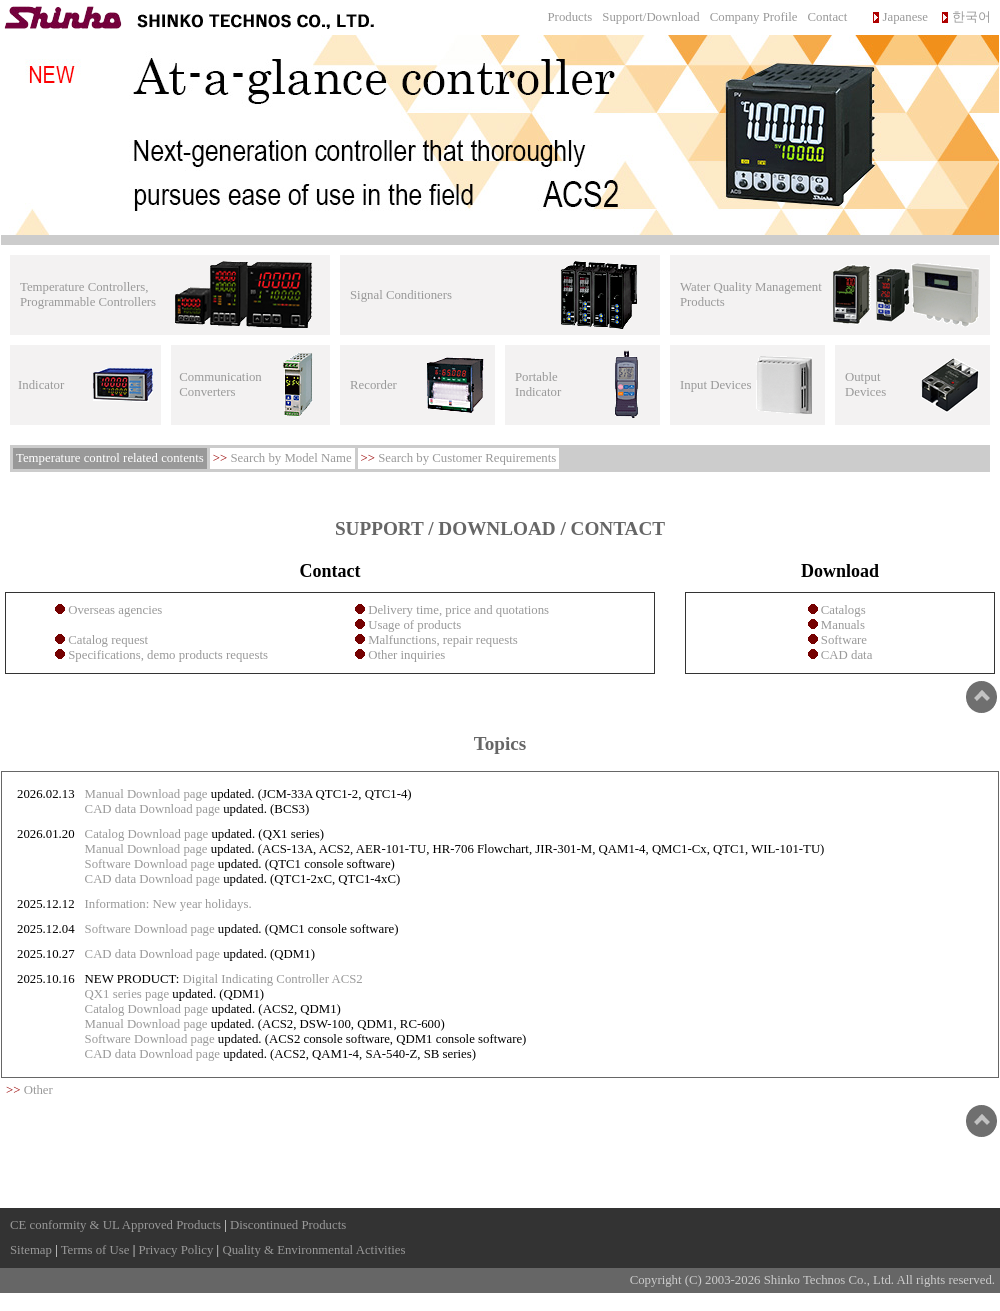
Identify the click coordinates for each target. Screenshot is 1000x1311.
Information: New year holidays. (168, 904)
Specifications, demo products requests (166, 655)
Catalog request (106, 640)
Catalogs (842, 610)
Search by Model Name (290, 458)
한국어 (971, 17)
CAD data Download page (152, 809)
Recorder (373, 385)
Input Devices (715, 385)
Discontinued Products (288, 1225)
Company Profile (754, 17)
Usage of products (413, 625)
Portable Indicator (538, 384)
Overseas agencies (113, 610)
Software (842, 640)
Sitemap (31, 1250)
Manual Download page (146, 794)
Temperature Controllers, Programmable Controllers (88, 294)
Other (38, 1090)
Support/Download (650, 17)
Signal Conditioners (401, 295)
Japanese (905, 17)
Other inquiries (405, 655)
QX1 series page (127, 994)
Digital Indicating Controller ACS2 (273, 979)
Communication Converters (220, 384)
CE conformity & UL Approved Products (115, 1225)
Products (570, 17)
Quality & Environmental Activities (313, 1250)
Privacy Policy (175, 1250)
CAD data (845, 655)
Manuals (841, 625)
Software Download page (150, 864)
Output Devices (865, 384)
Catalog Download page (147, 834)
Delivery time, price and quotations (457, 610)
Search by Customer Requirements (467, 458)
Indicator (41, 385)
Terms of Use (95, 1250)
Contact (828, 17)
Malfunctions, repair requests (441, 640)
